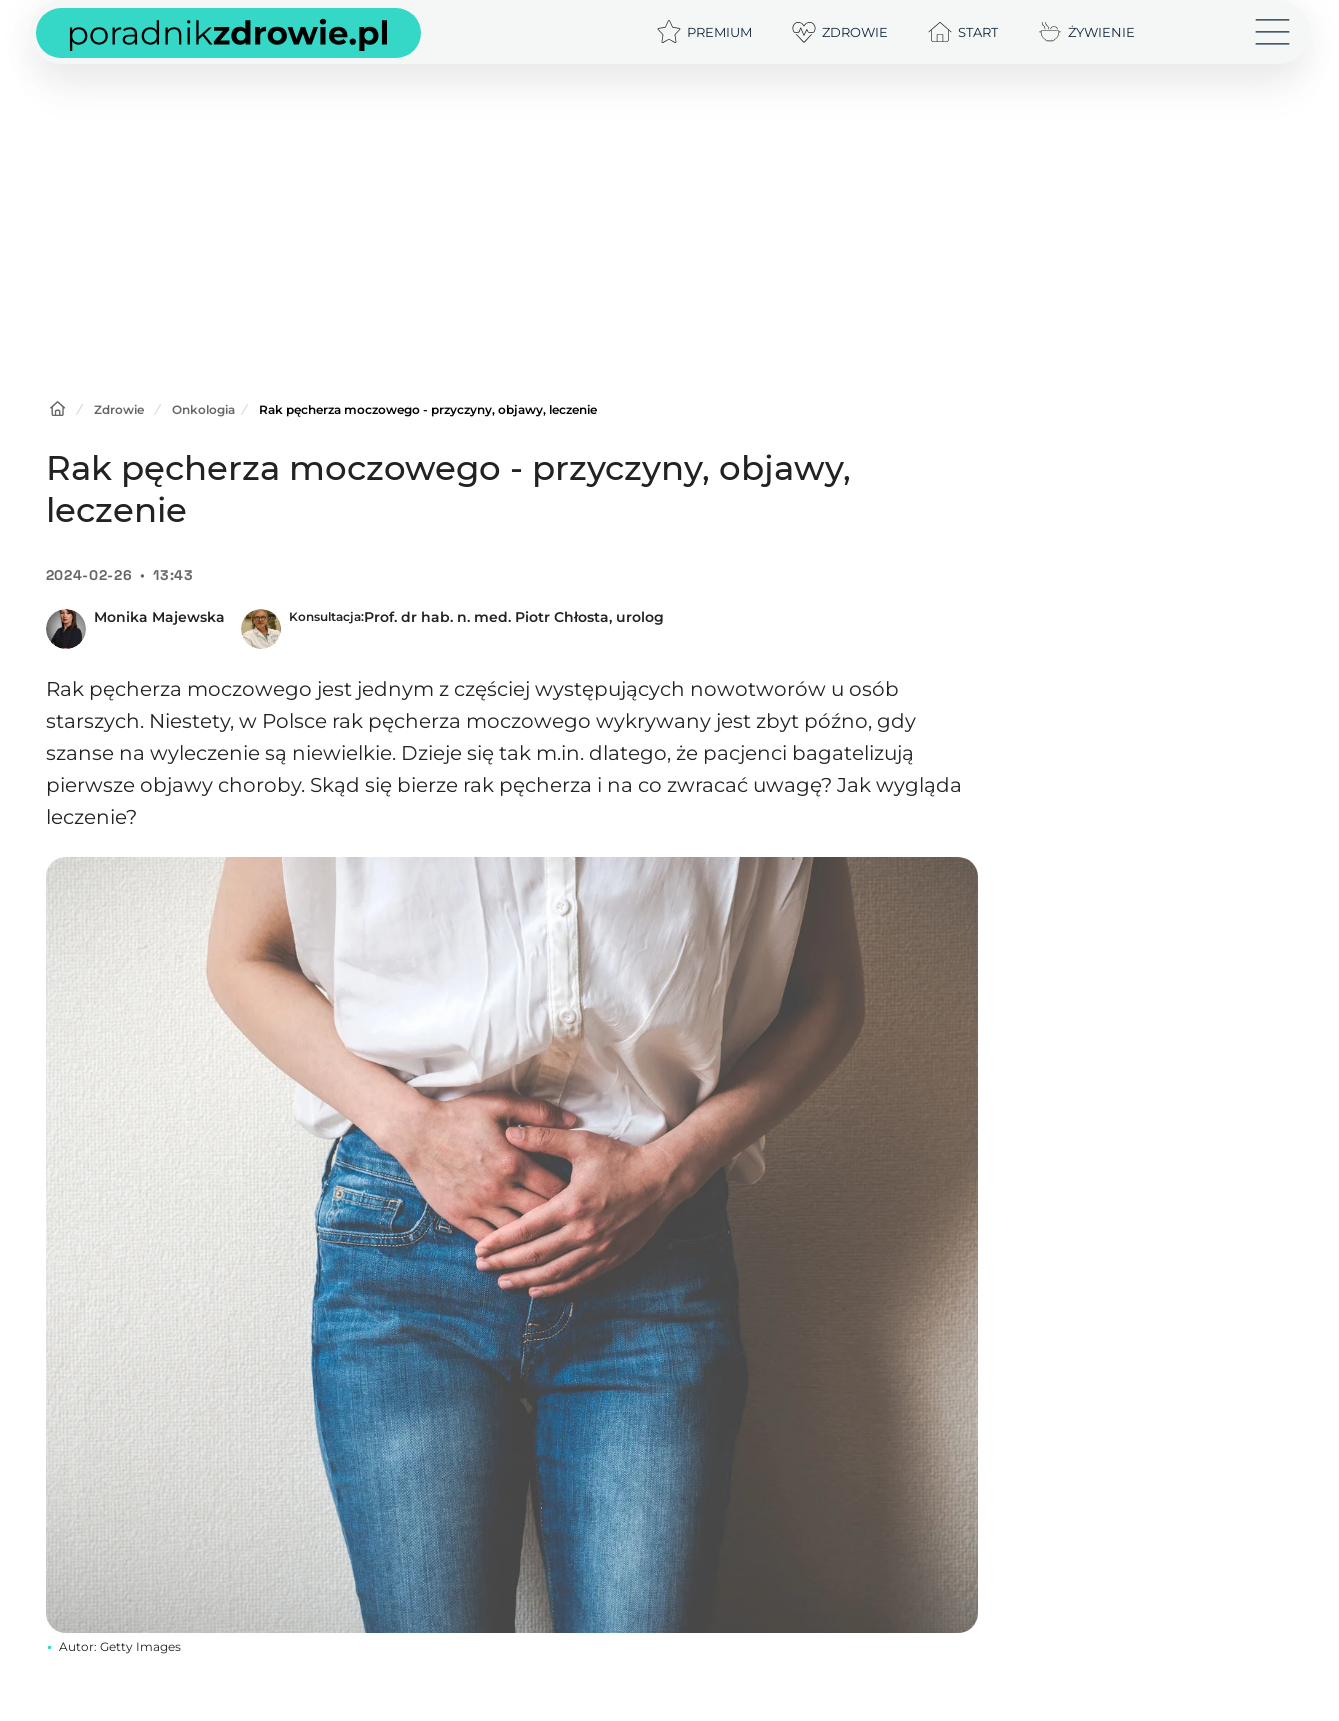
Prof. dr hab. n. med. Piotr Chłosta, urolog (514, 617)
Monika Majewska (159, 617)
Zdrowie (119, 409)
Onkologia (203, 409)
